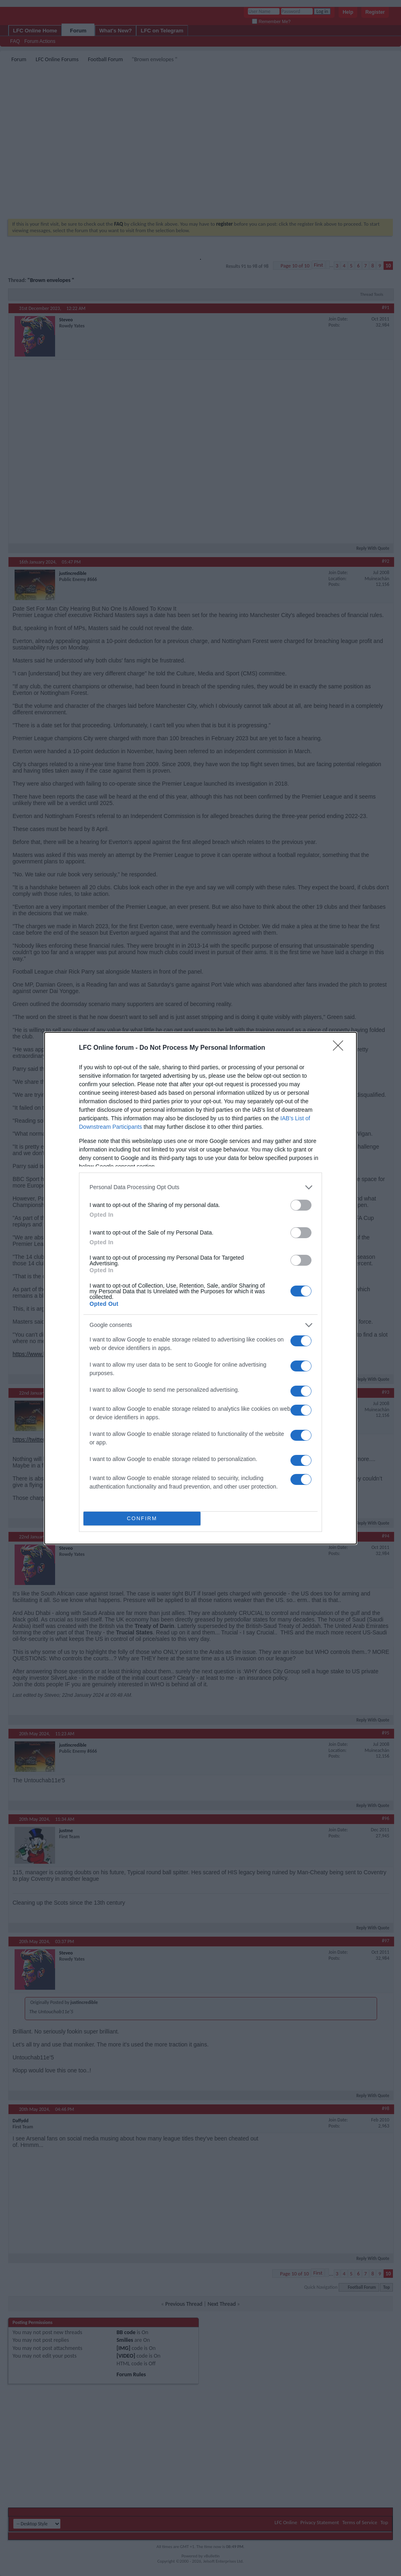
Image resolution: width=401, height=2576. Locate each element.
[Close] (340, 1048)
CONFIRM (142, 1518)
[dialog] (200, 1288)
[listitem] (200, 1187)
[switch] (300, 1205)
